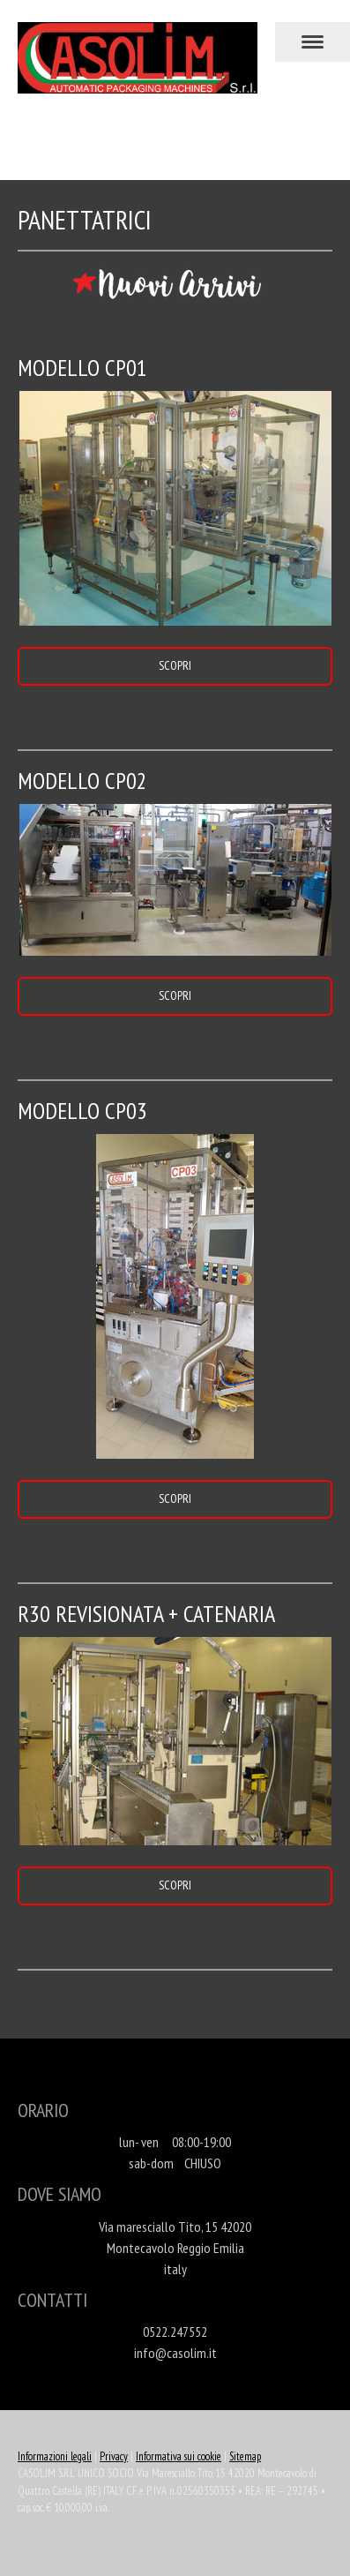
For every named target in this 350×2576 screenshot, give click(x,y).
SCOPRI (175, 665)
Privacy (114, 2456)
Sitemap (245, 2456)
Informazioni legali (55, 2456)
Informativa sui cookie (178, 2456)
